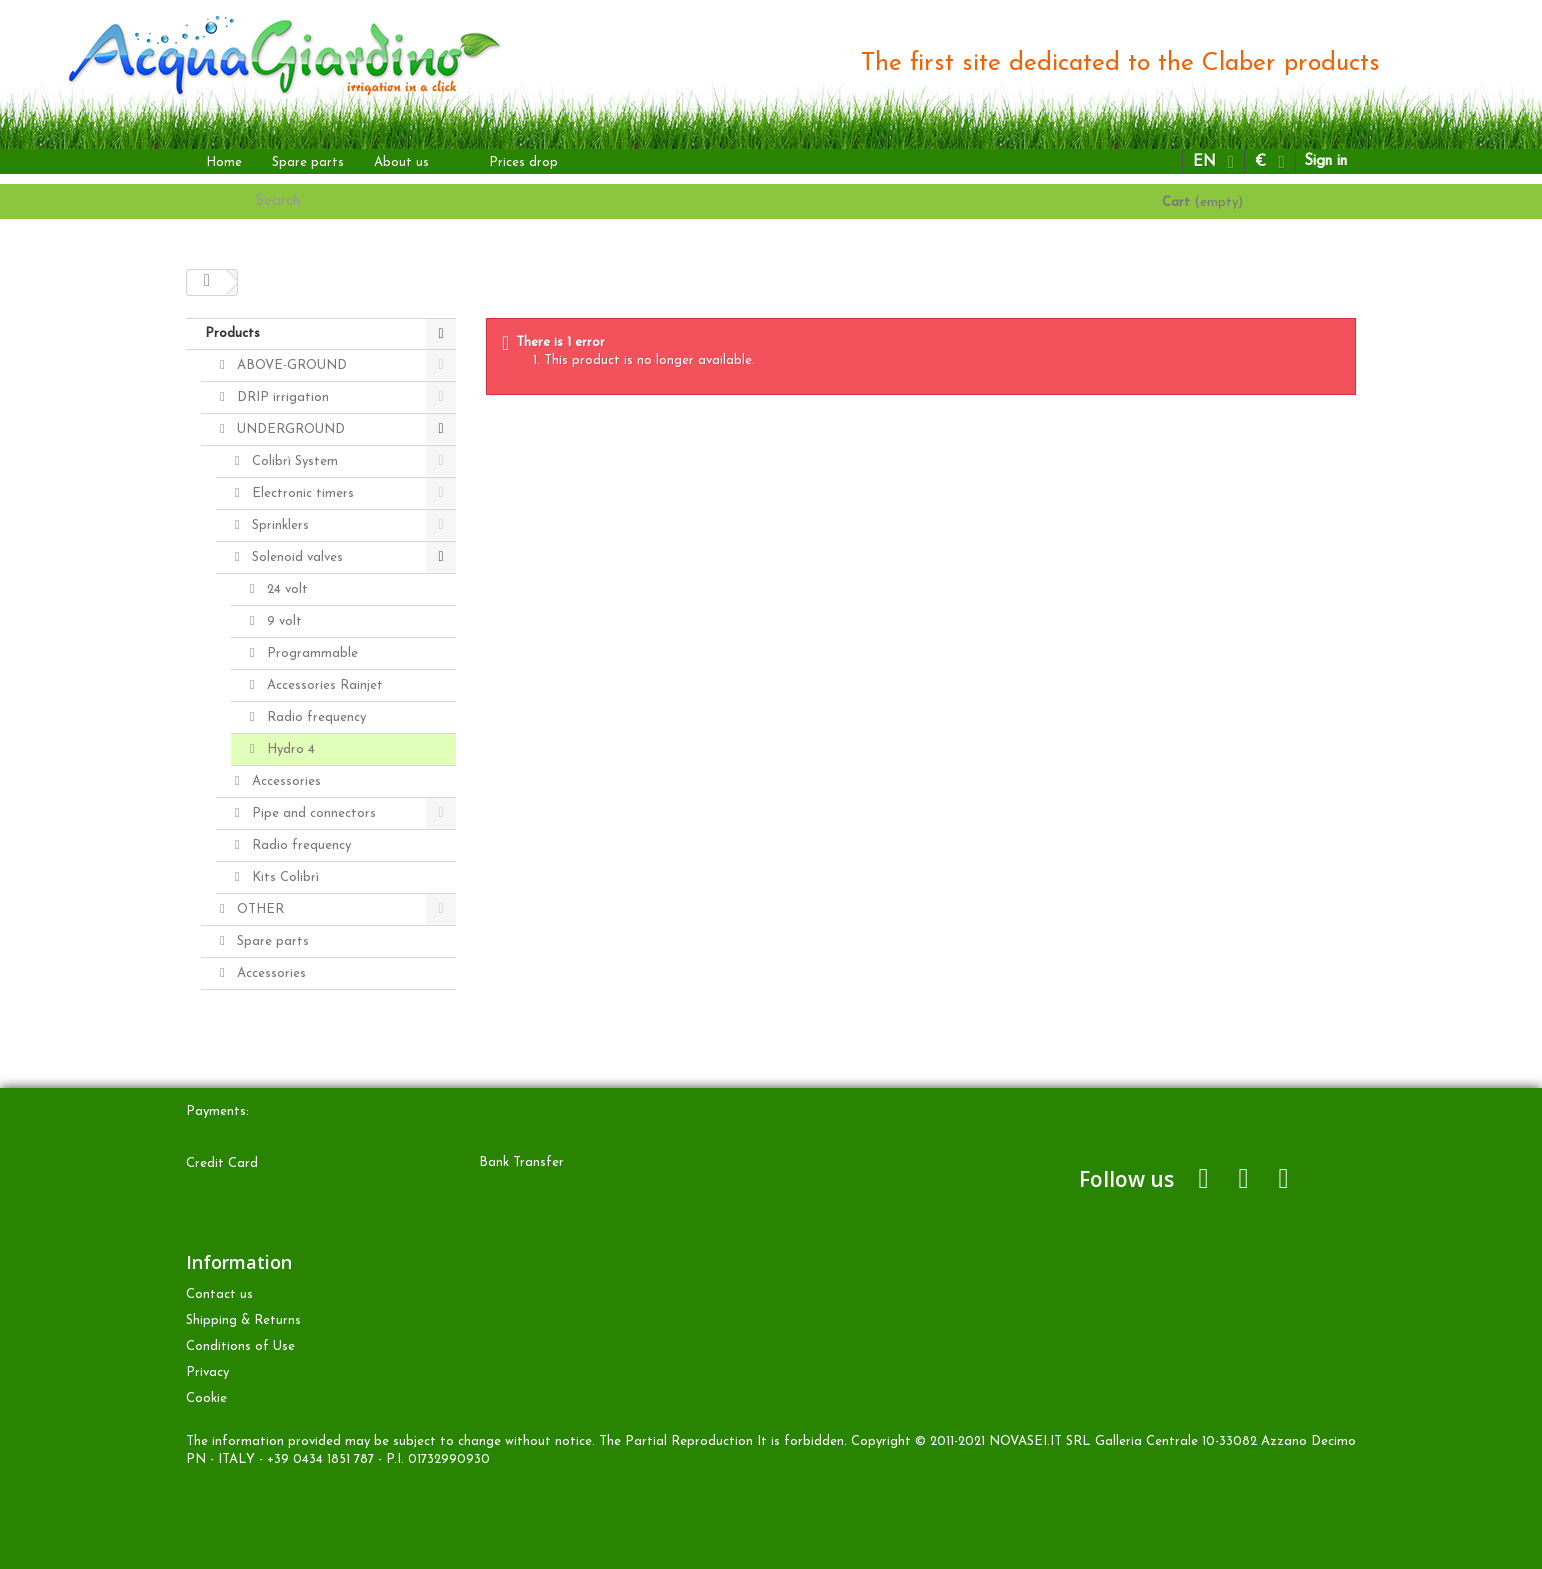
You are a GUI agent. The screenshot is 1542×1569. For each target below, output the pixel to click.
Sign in (1325, 161)
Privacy (207, 1372)
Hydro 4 (289, 749)
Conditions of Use (240, 1346)
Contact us (219, 1294)
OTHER (258, 909)
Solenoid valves (295, 557)
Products (232, 333)
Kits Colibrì (283, 877)
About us (401, 162)
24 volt (285, 589)
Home (224, 162)
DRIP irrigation (281, 397)
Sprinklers (278, 525)
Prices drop (523, 162)
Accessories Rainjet (323, 685)
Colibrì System (293, 461)
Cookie (206, 1398)
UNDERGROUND (289, 429)
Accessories (284, 781)
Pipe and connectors (312, 813)
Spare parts (308, 162)
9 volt (282, 621)
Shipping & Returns (243, 1320)
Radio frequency (314, 717)
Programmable (310, 653)
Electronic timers (301, 493)
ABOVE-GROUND (290, 365)
